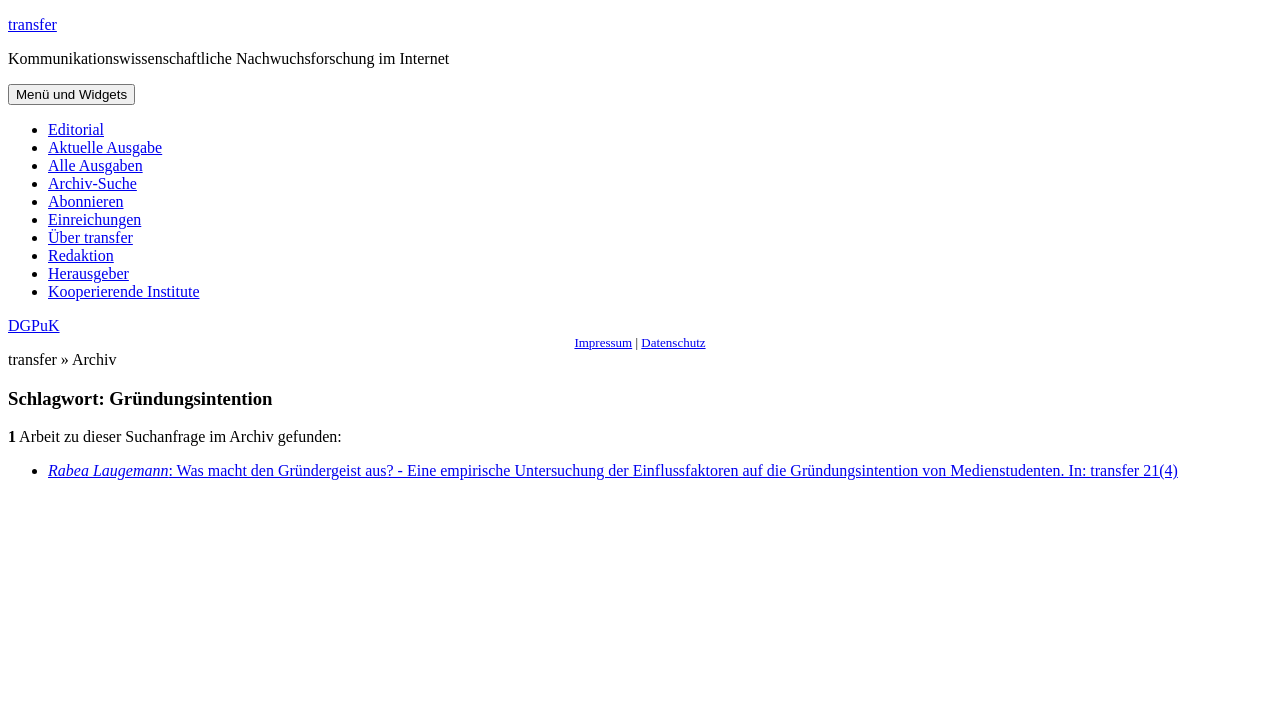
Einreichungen (94, 219)
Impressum (603, 342)
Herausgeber (88, 273)
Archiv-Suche (92, 183)
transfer (32, 24)
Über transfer (90, 237)
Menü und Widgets (71, 94)
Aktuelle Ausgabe (105, 147)
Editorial (76, 129)
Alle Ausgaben (95, 165)
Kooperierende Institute (124, 291)
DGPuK (34, 325)
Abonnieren (86, 201)
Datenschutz (673, 342)
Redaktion (81, 255)
